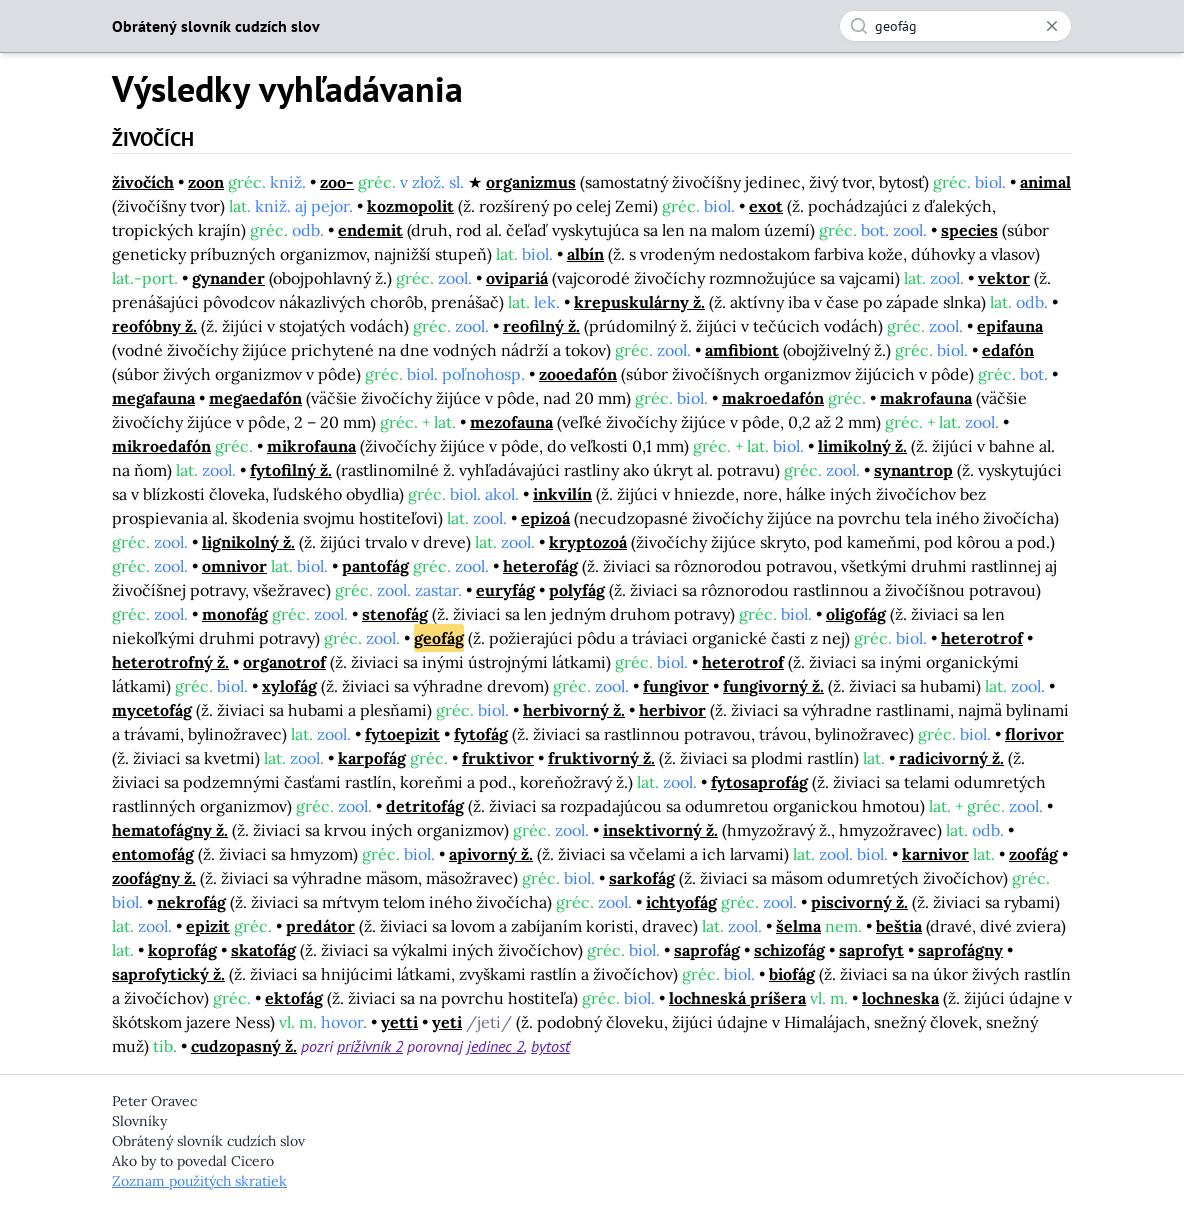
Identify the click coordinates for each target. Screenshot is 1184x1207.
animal (1045, 182)
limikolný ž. (862, 446)
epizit (208, 926)
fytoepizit (402, 734)
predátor (320, 926)
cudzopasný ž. (244, 1046)
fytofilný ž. (291, 470)
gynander (228, 278)
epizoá (545, 518)
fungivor (676, 686)
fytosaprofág (759, 782)
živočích (143, 182)
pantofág (375, 566)
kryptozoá (588, 542)
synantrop (913, 470)
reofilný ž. (541, 326)
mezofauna (511, 422)
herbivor (672, 710)
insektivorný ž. (660, 830)
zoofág (1033, 854)
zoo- (337, 182)
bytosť (550, 1046)
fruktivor (498, 758)
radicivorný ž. (951, 758)
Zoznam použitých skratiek (199, 1181)
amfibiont (742, 350)
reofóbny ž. (154, 326)
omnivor (234, 566)
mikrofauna (311, 446)
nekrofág (191, 902)
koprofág (182, 950)
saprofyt (871, 950)
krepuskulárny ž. (639, 302)
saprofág (707, 950)
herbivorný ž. (574, 710)
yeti (447, 1022)
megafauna (153, 398)
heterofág (540, 566)
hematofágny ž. (170, 830)
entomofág (153, 854)
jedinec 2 (495, 1046)
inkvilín (562, 494)
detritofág (425, 806)
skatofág (263, 950)
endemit (370, 230)
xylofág (289, 686)
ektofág (294, 998)
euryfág (505, 590)
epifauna (1010, 326)
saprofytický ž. (168, 974)
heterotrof (982, 638)
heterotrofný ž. (170, 662)
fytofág (481, 734)
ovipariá (517, 278)
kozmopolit (410, 206)
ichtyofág (681, 902)
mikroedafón (161, 446)
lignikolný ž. (248, 542)
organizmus (531, 182)
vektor (1004, 278)
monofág (235, 614)
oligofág (856, 614)
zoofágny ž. (154, 878)
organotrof (284, 662)
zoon (206, 182)
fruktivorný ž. (601, 758)
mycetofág (152, 710)
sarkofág (642, 878)
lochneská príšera (737, 998)
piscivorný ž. (859, 902)
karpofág (372, 758)
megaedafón (255, 398)
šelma (798, 926)
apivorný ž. (491, 854)
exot (766, 206)
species (969, 230)
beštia (899, 926)
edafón (1008, 350)
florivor (1034, 734)
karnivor (935, 854)
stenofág (395, 614)
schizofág (789, 950)
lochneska (900, 998)
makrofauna (926, 398)
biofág (792, 974)
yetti (399, 1022)
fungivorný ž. (773, 686)
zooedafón (578, 374)
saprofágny (960, 950)
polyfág (577, 590)
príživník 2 (370, 1046)
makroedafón (773, 398)
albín (585, 254)
